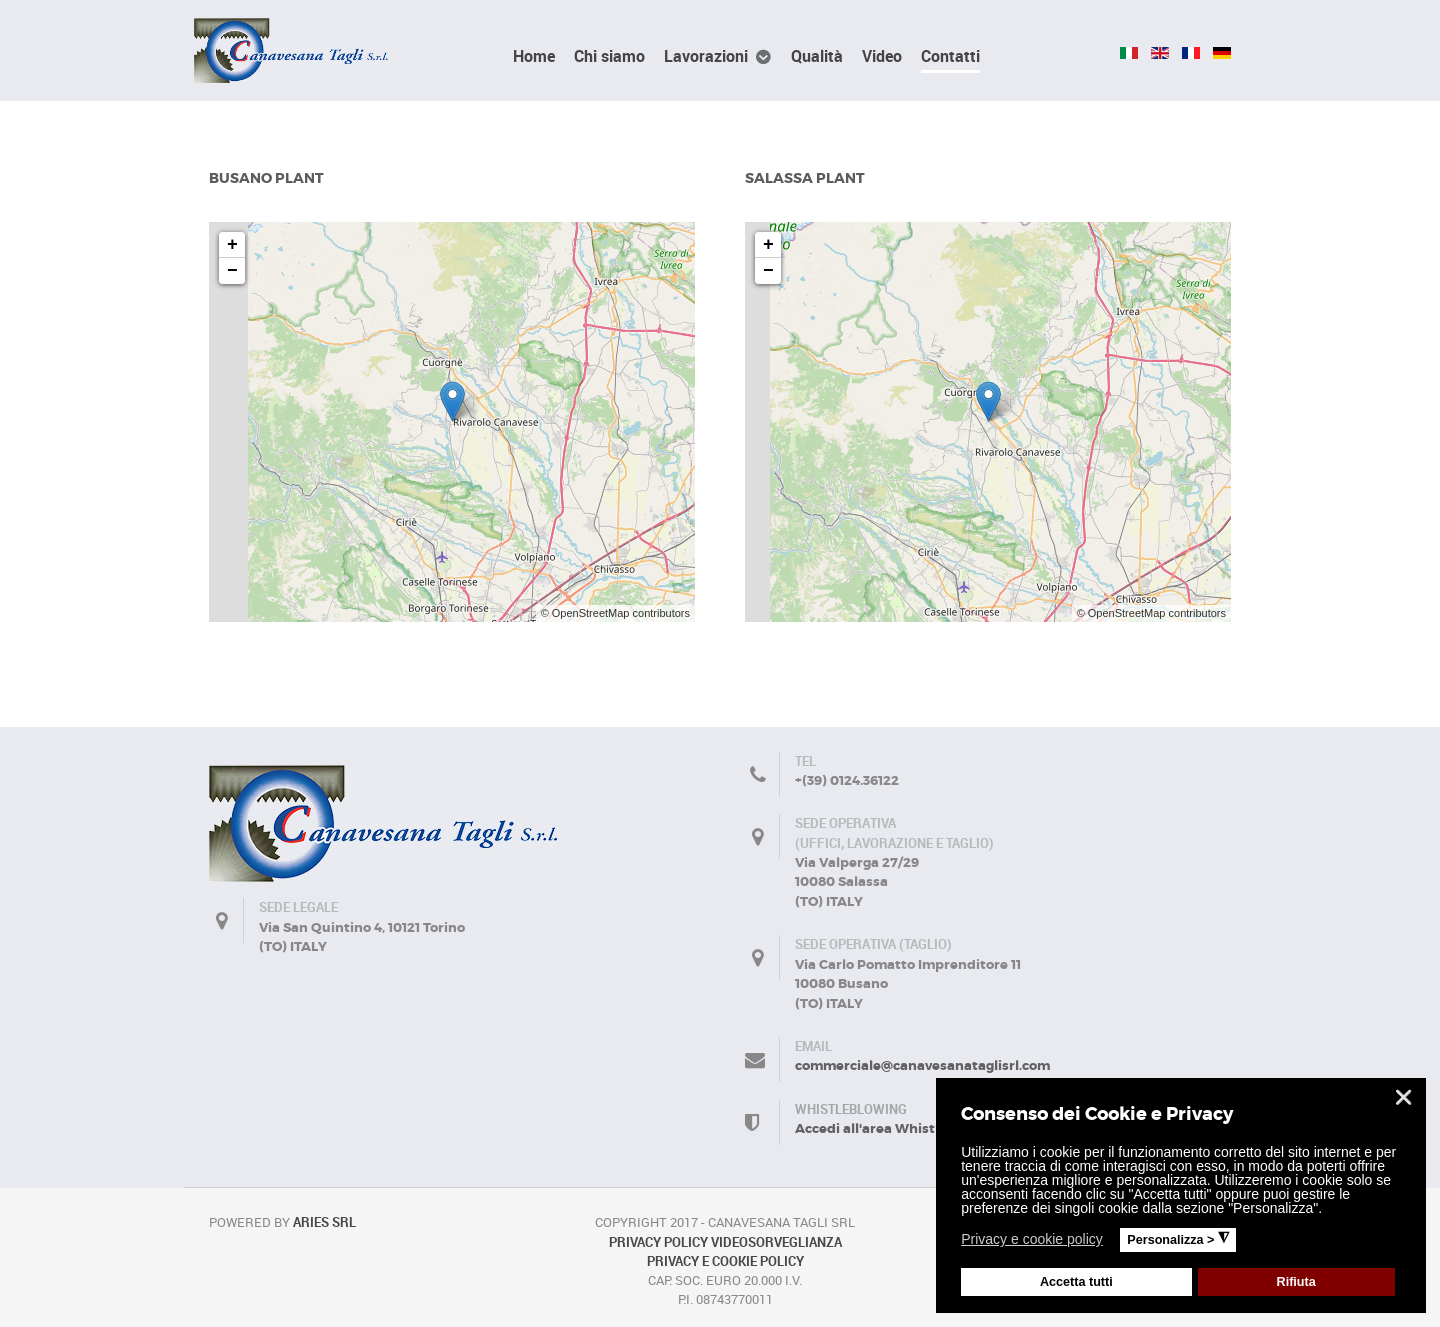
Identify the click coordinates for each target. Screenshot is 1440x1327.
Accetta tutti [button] (1076, 1282)
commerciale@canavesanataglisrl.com (922, 1065)
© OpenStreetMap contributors (615, 613)
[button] (1115, 1242)
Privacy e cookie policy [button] (1032, 1239)
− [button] (232, 271)
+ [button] (232, 245)
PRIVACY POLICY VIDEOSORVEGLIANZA (725, 1242)
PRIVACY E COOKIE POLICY (725, 1261)
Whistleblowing (851, 1109)
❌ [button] (1403, 1097)
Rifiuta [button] (1296, 1282)
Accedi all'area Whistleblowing (898, 1128)
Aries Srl (324, 1222)
